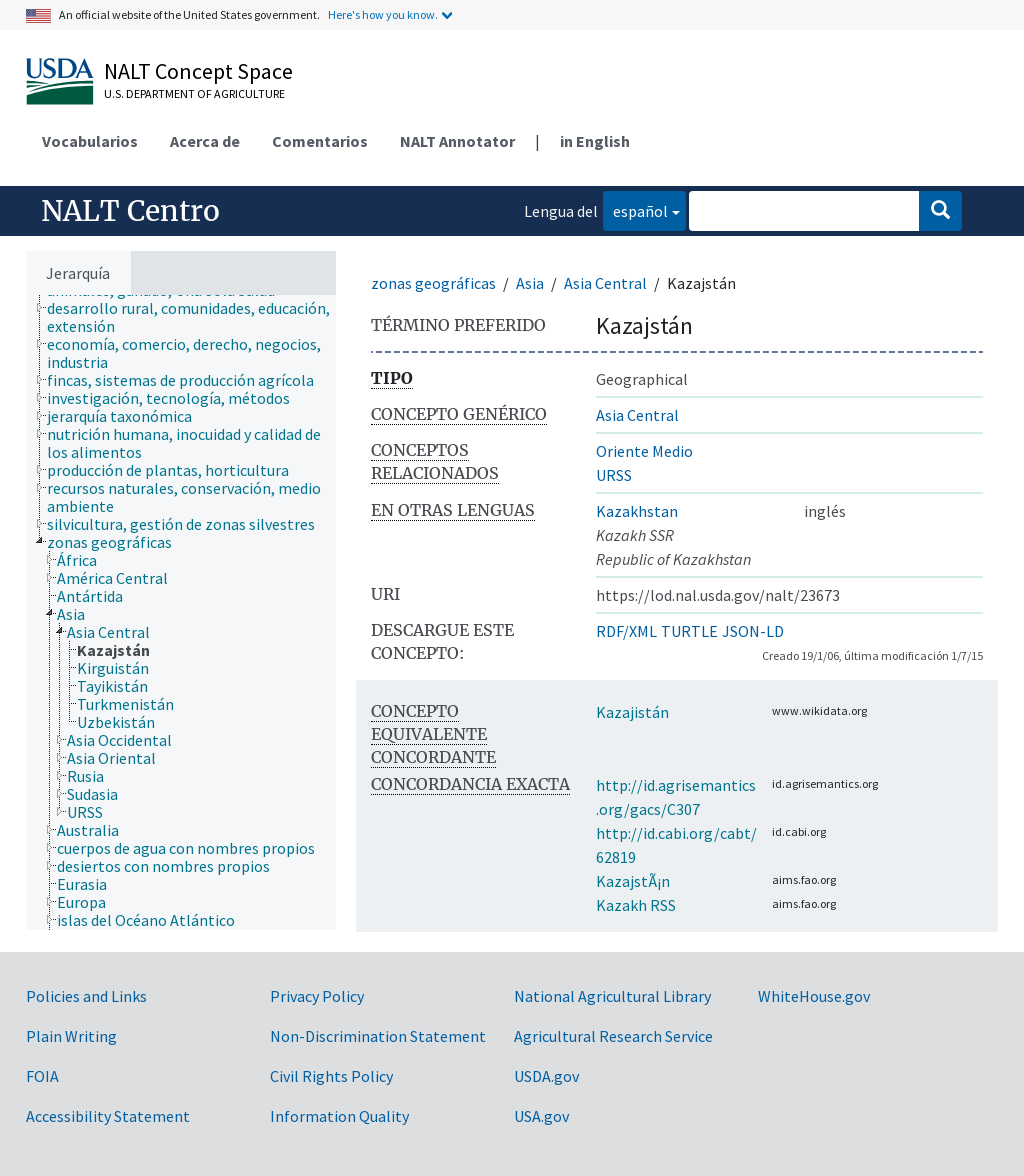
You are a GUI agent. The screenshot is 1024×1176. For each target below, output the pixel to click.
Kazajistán (632, 712)
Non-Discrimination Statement (378, 1036)
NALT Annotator (457, 141)
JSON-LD (753, 631)
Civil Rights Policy (331, 1076)
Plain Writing (71, 1036)
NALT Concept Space (198, 71)
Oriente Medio (644, 451)
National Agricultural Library (612, 996)
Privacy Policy (317, 996)
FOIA (42, 1076)
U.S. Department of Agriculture (194, 93)
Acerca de (205, 141)
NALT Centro (130, 211)
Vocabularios (90, 141)
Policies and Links (86, 996)
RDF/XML (626, 631)
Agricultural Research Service (613, 1036)
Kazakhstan (637, 511)
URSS (614, 475)
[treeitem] (200, 317)
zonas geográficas (433, 283)
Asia (530, 283)
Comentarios (320, 141)
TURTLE (689, 631)
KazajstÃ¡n (633, 881)
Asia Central (605, 283)
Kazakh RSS (636, 905)
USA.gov (541, 1116)
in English (595, 141)
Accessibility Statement (108, 1116)
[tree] (181, 613)
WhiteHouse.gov (814, 996)
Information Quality (339, 1116)
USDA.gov (546, 1076)
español (635, 209)
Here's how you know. (383, 14)
